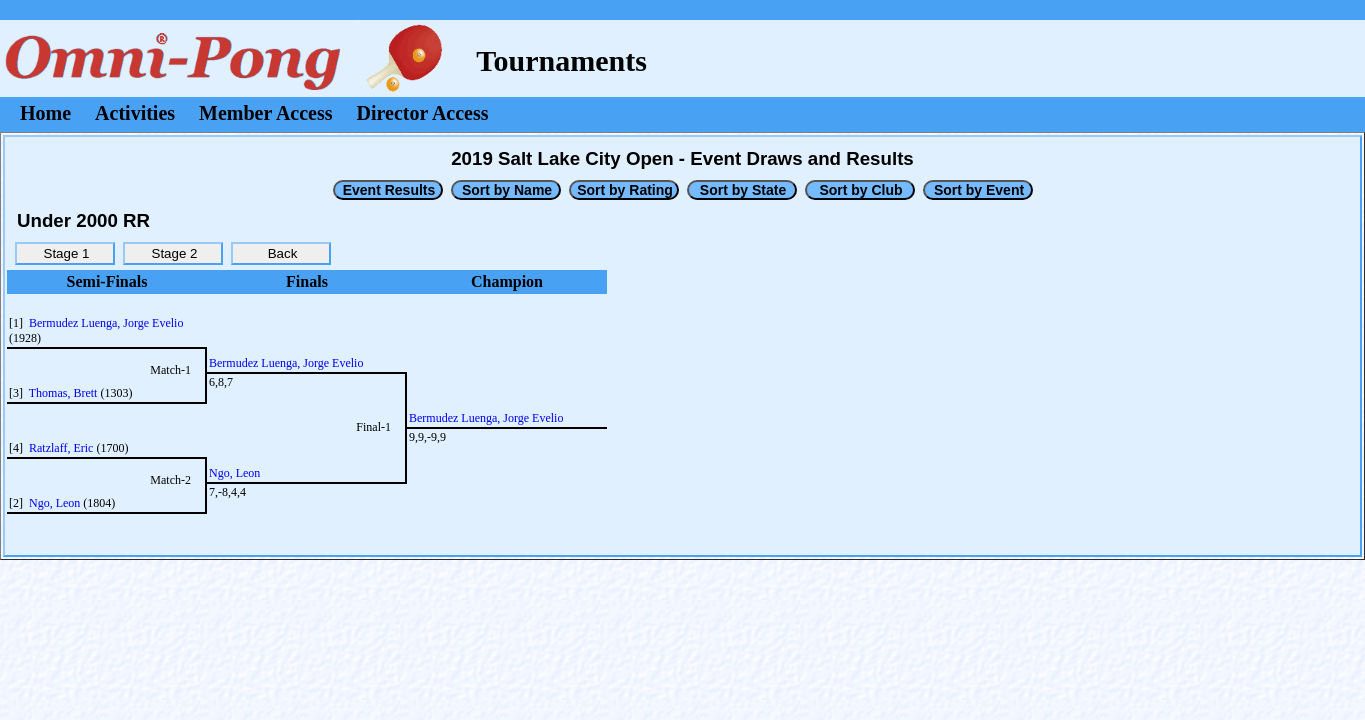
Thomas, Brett (63, 393)
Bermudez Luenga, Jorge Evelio (106, 323)
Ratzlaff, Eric (61, 448)
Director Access (423, 113)
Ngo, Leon (54, 503)
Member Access (265, 113)
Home (45, 113)
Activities (135, 113)
